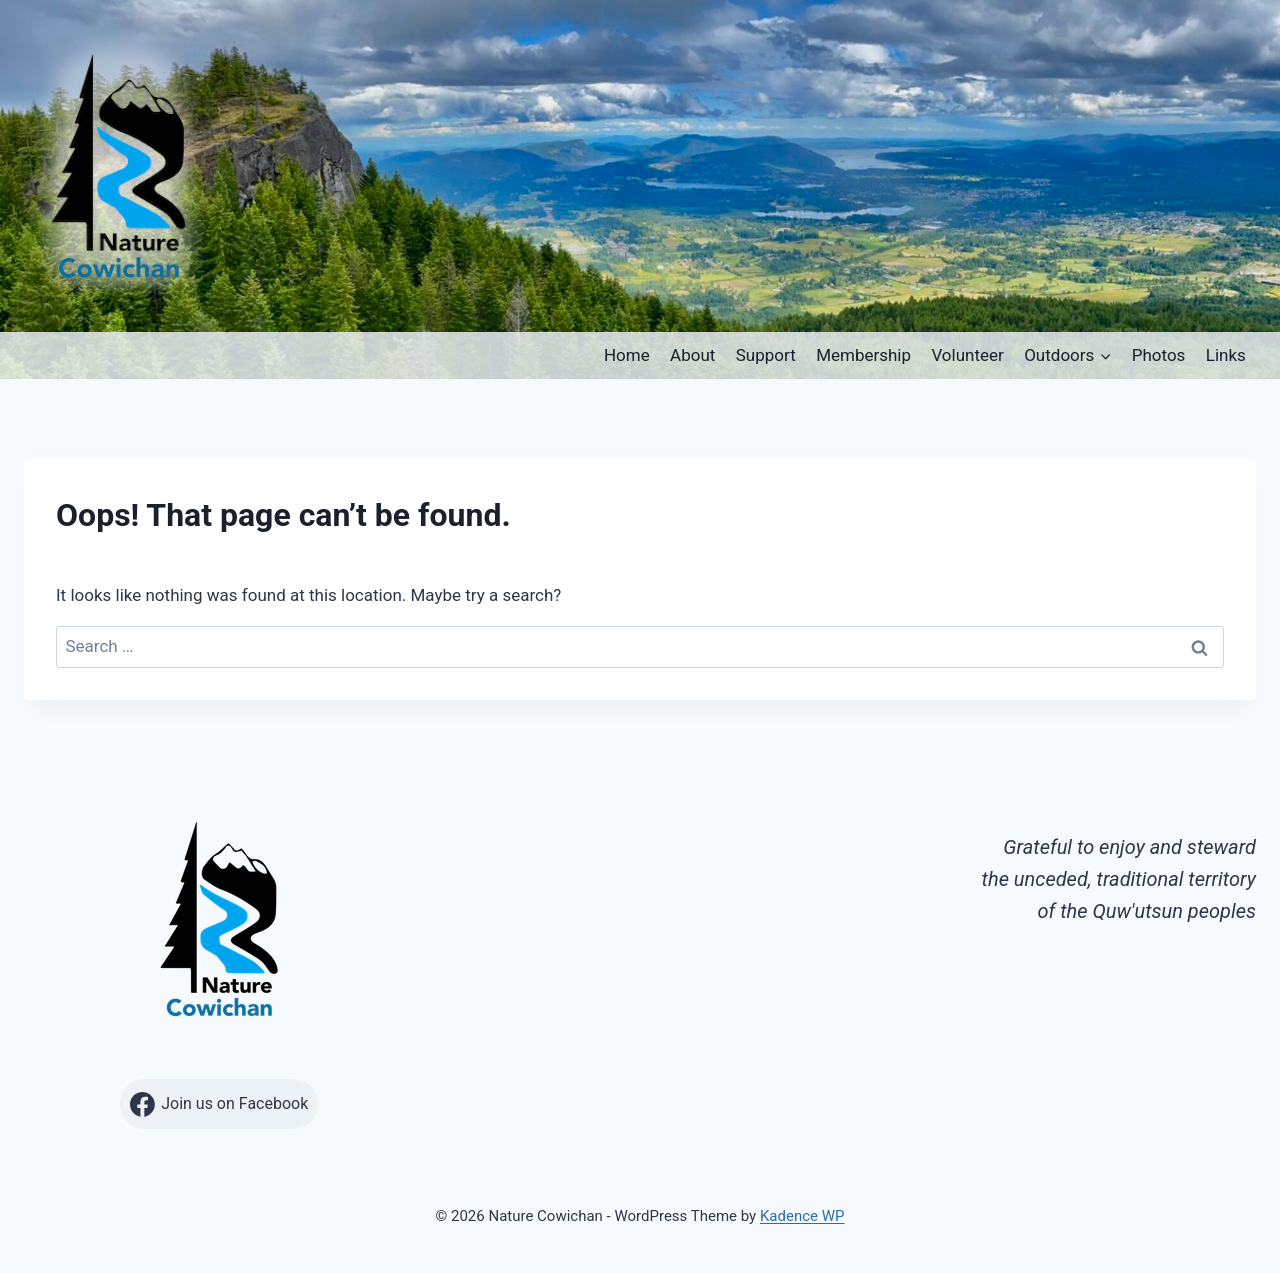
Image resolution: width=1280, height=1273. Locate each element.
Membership (863, 355)
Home (627, 355)
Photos (1159, 355)
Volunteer (967, 355)
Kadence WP (802, 1216)
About (692, 355)
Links (1226, 355)
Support (766, 355)
